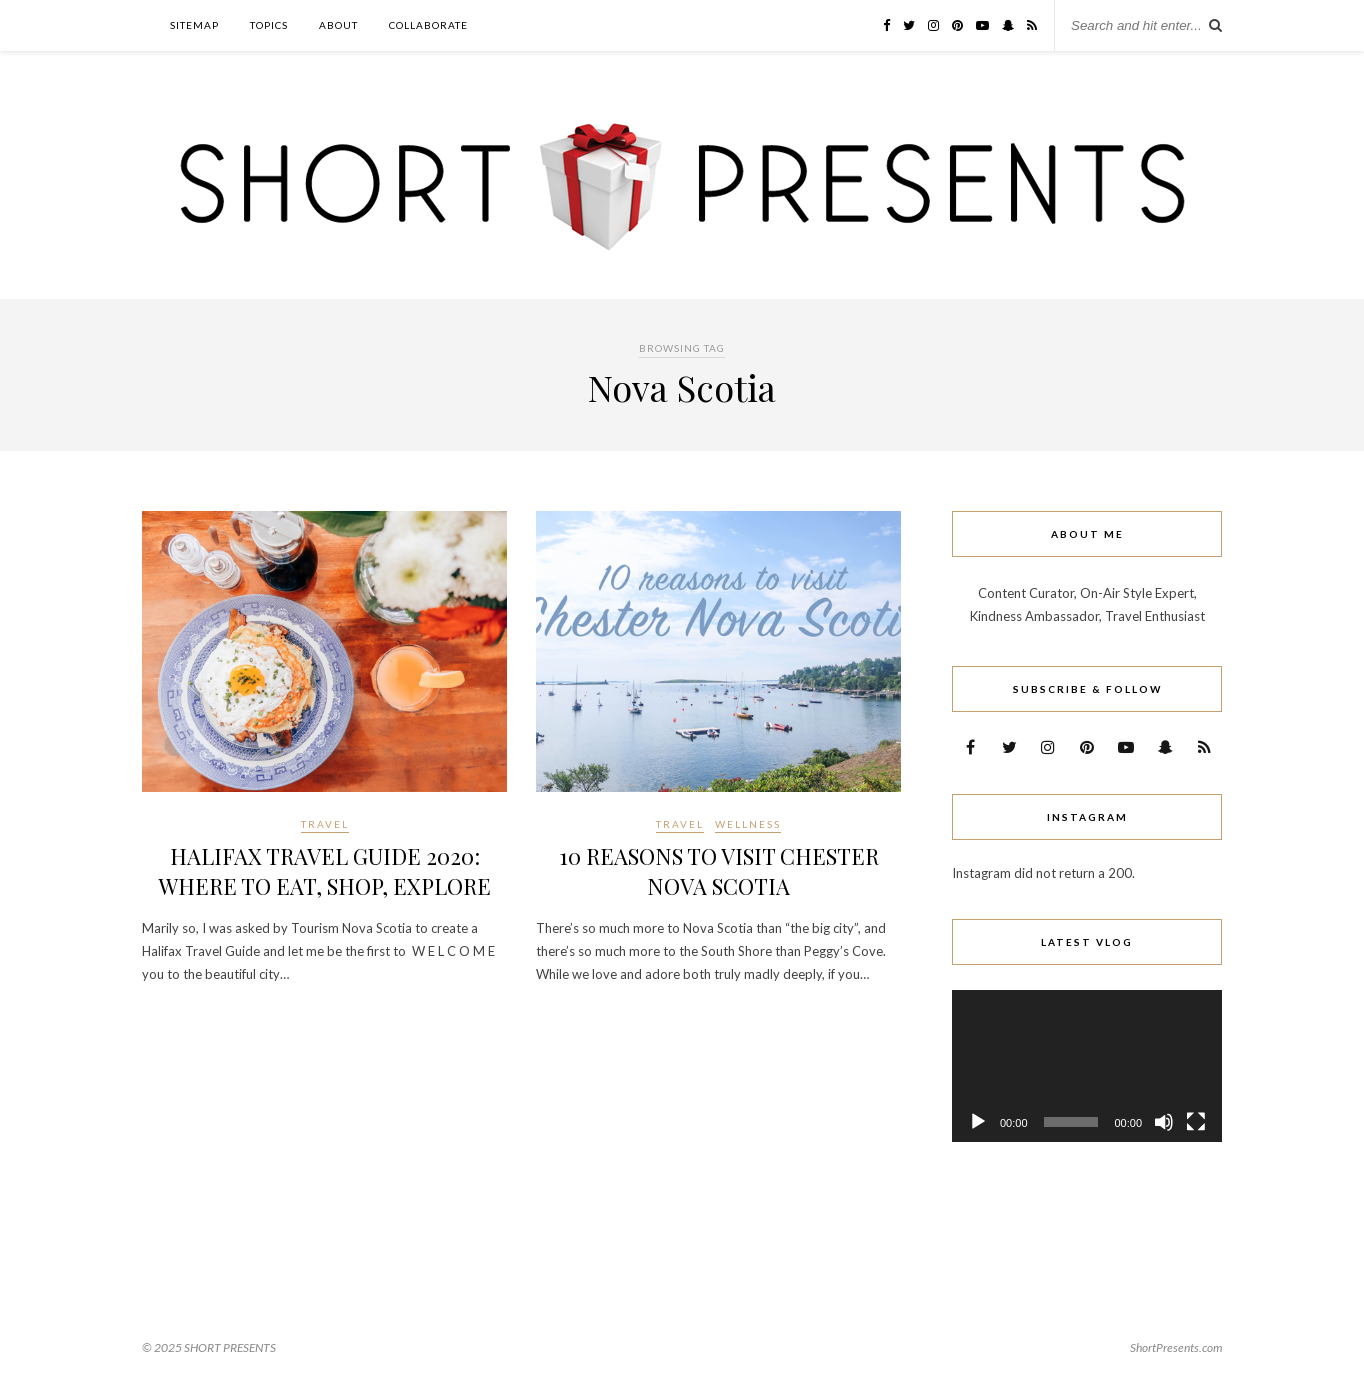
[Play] (978, 1122)
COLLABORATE (428, 25)
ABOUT (338, 25)
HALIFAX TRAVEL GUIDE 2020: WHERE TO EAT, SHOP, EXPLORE (325, 871)
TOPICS (269, 25)
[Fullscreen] (1196, 1122)
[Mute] (1164, 1122)
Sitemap (194, 25)
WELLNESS (748, 824)
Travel (325, 824)
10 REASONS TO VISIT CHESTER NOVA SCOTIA (719, 871)
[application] (1087, 1066)
